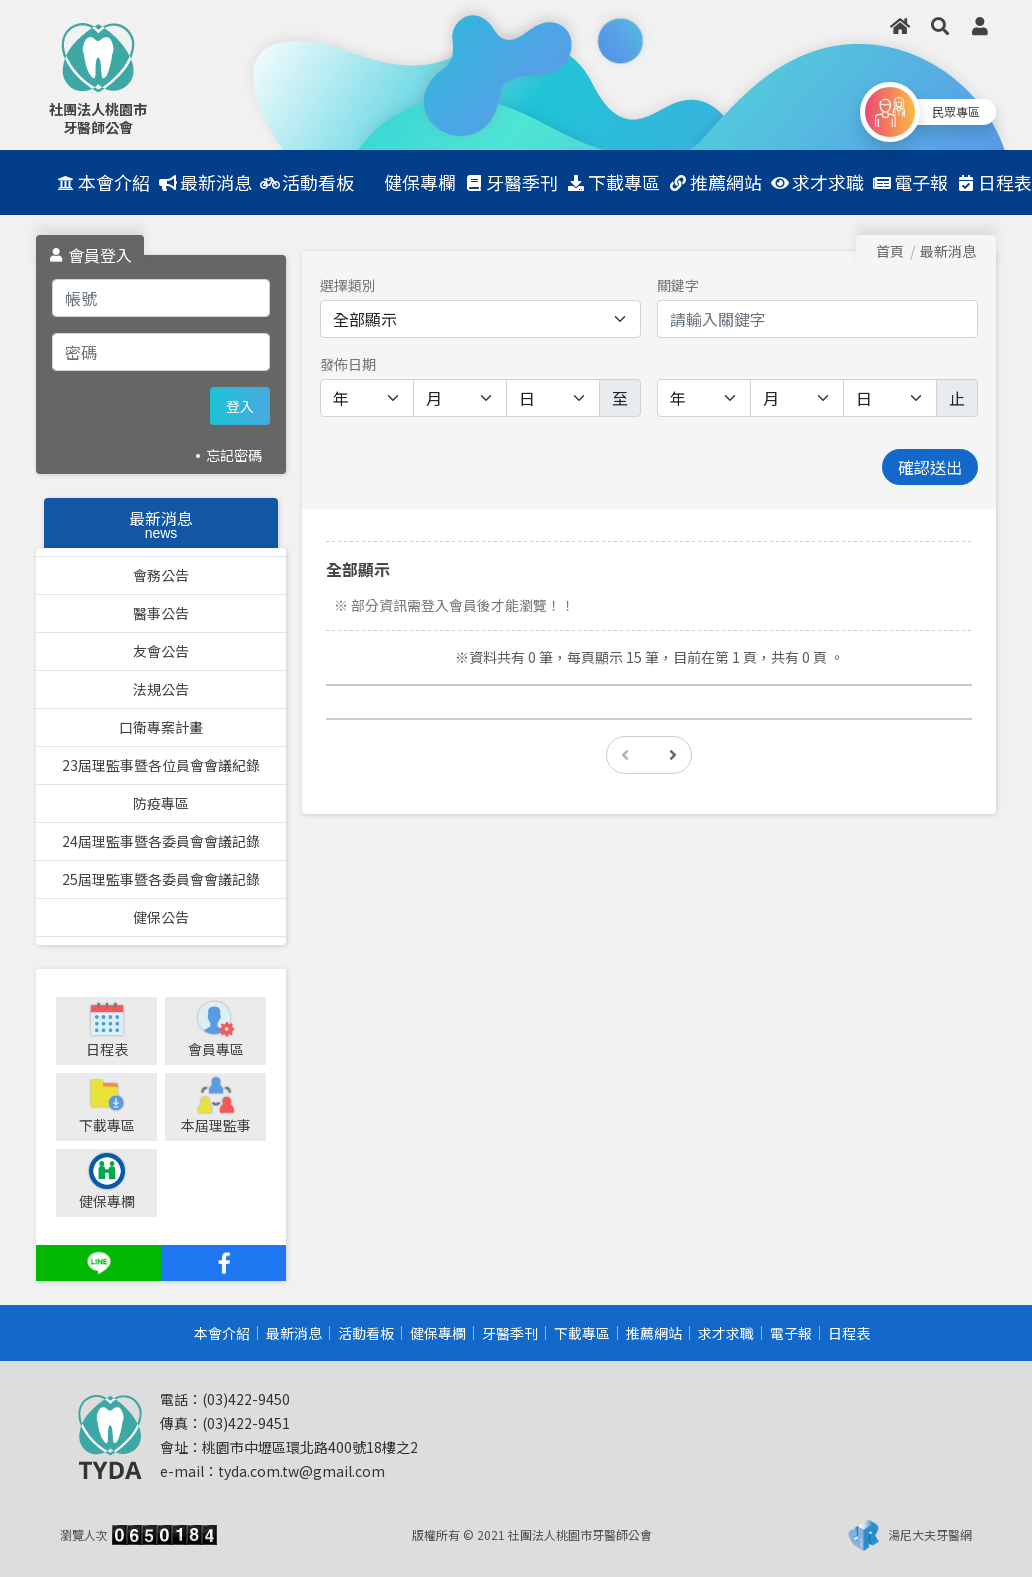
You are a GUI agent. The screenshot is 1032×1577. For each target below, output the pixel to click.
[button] (940, 26)
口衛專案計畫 (161, 727)
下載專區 (582, 1333)
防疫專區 (161, 803)
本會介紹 (222, 1333)
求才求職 (726, 1333)
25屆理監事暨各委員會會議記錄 (161, 879)
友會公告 (161, 651)
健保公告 (161, 917)
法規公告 (161, 689)
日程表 (849, 1333)
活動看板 (366, 1333)
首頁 (890, 251)
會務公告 (161, 575)
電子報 (791, 1333)
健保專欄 (438, 1333)
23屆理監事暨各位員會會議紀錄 (161, 765)
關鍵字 (678, 285)
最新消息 (294, 1333)
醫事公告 (161, 613)
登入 (240, 406)
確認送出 (930, 467)
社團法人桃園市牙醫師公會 (98, 118)
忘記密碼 (234, 455)
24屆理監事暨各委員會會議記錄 (161, 841)
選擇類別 (348, 285)
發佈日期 (348, 364)
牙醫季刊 (510, 1333)
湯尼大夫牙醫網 (930, 1534)
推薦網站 (654, 1333)
